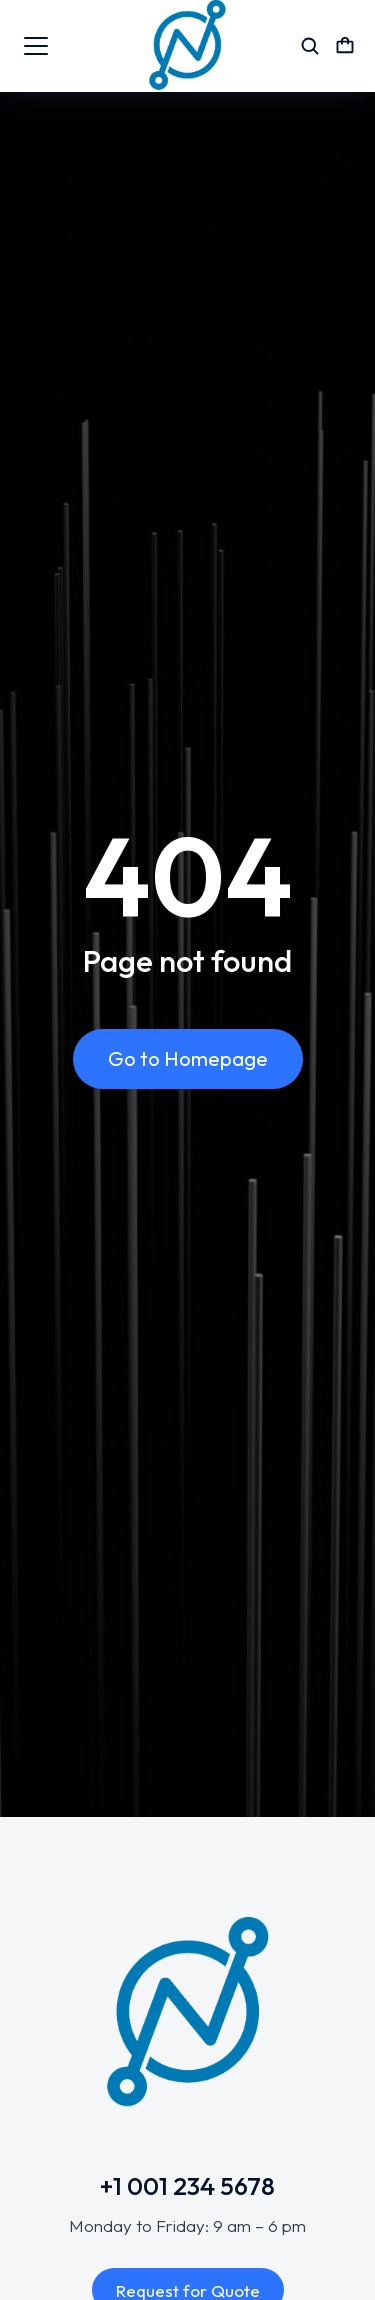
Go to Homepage (188, 1058)
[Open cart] (345, 46)
